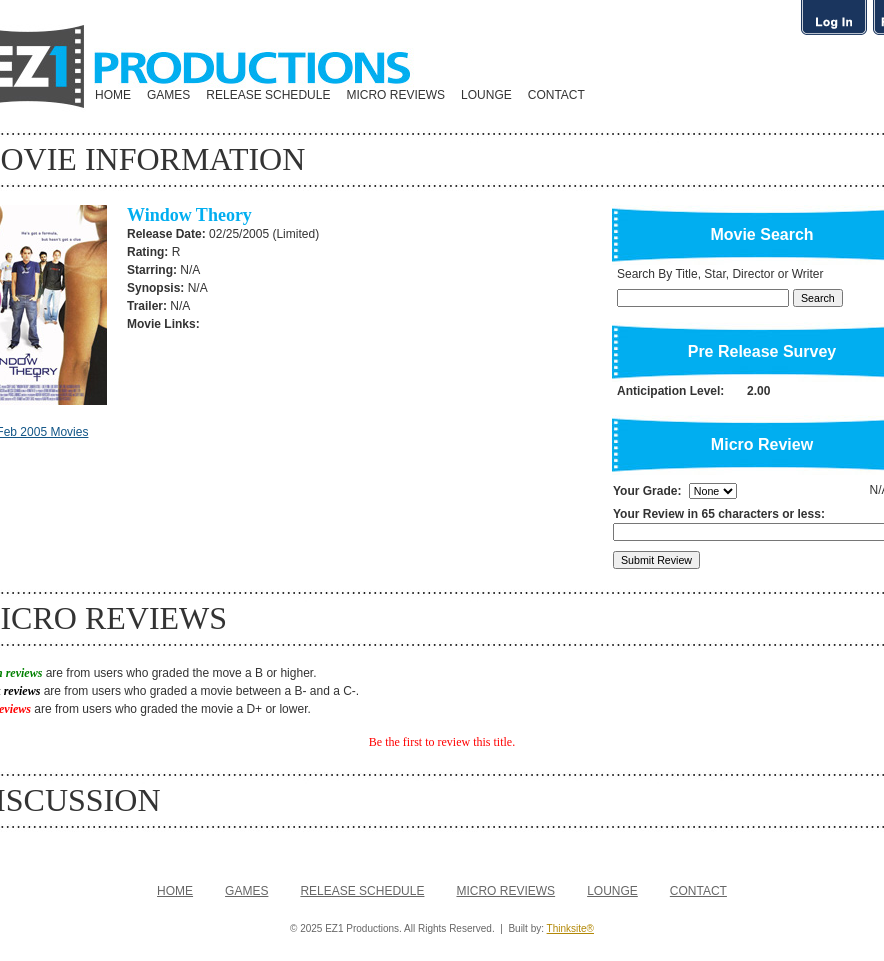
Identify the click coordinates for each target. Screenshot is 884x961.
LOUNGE (486, 95)
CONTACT (556, 95)
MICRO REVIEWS (395, 95)
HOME (113, 95)
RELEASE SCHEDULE (268, 95)
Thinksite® (570, 928)
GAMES (168, 95)
